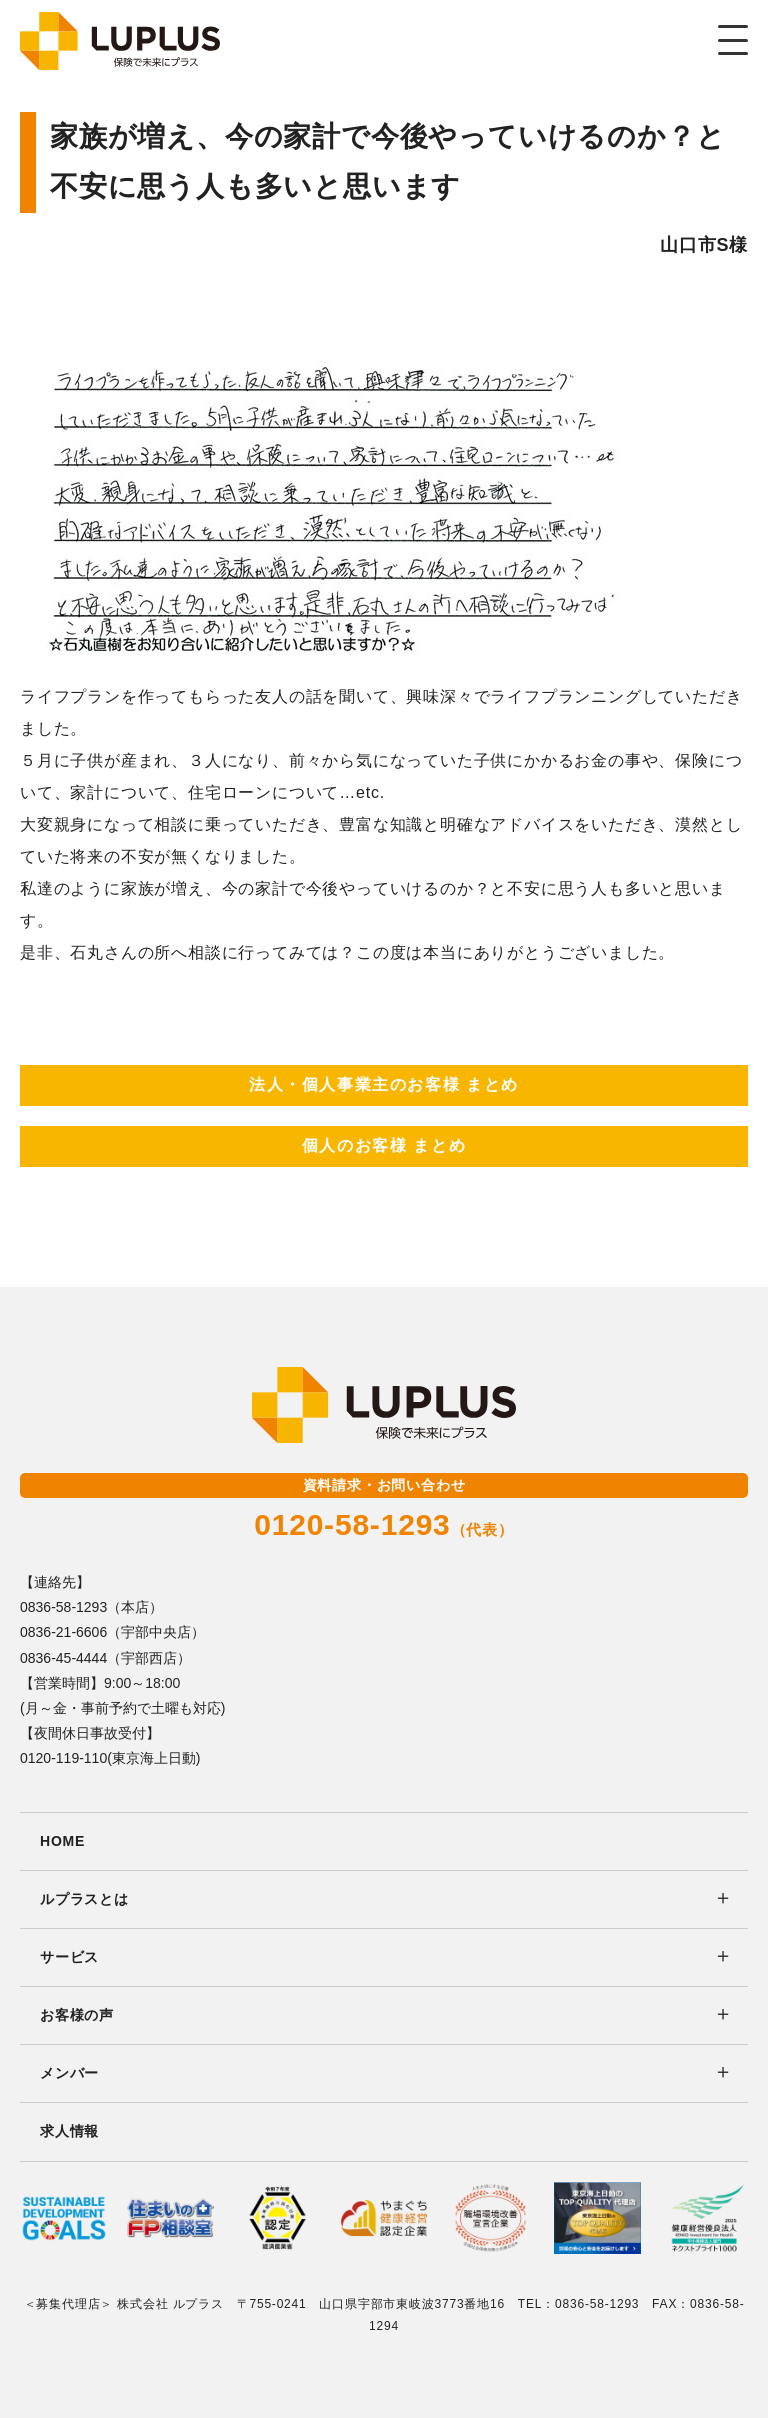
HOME (62, 1841)
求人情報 (69, 2131)
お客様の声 (77, 2015)
